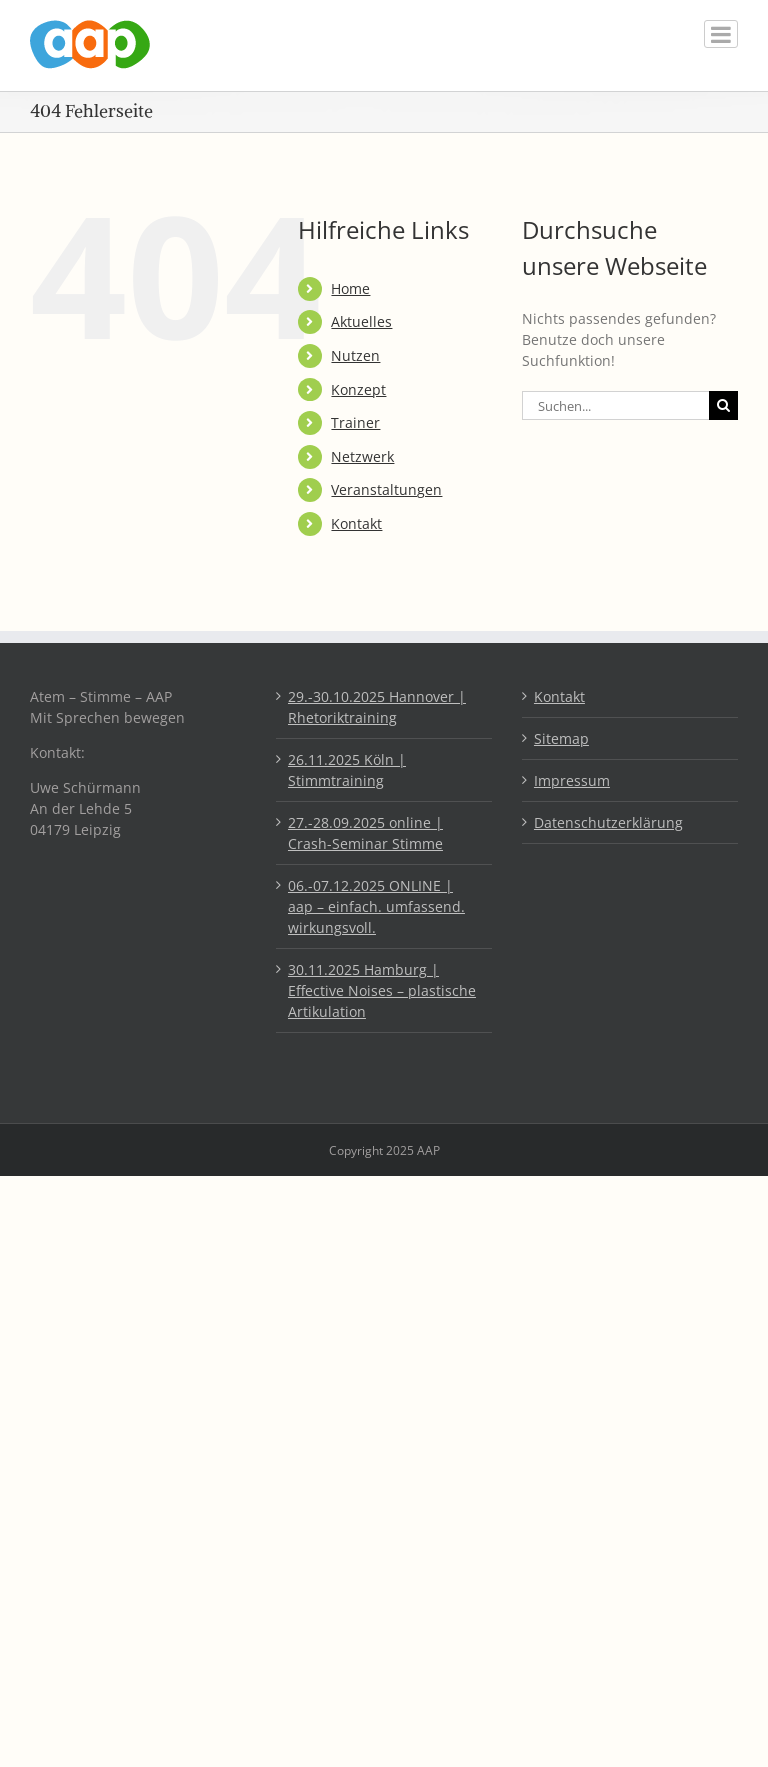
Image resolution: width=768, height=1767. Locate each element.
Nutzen (355, 355)
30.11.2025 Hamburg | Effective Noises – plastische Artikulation (382, 990)
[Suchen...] (615, 405)
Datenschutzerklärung (608, 822)
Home (350, 288)
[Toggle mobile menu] (721, 34)
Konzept (358, 389)
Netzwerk (362, 456)
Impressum (572, 780)
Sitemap (561, 738)
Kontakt (356, 523)
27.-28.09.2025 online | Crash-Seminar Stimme (365, 833)
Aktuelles (361, 321)
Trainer (355, 422)
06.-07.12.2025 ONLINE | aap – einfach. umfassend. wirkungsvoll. (376, 906)
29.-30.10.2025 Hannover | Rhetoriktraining (377, 707)
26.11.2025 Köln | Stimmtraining (347, 770)
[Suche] (723, 405)
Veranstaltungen (386, 489)
